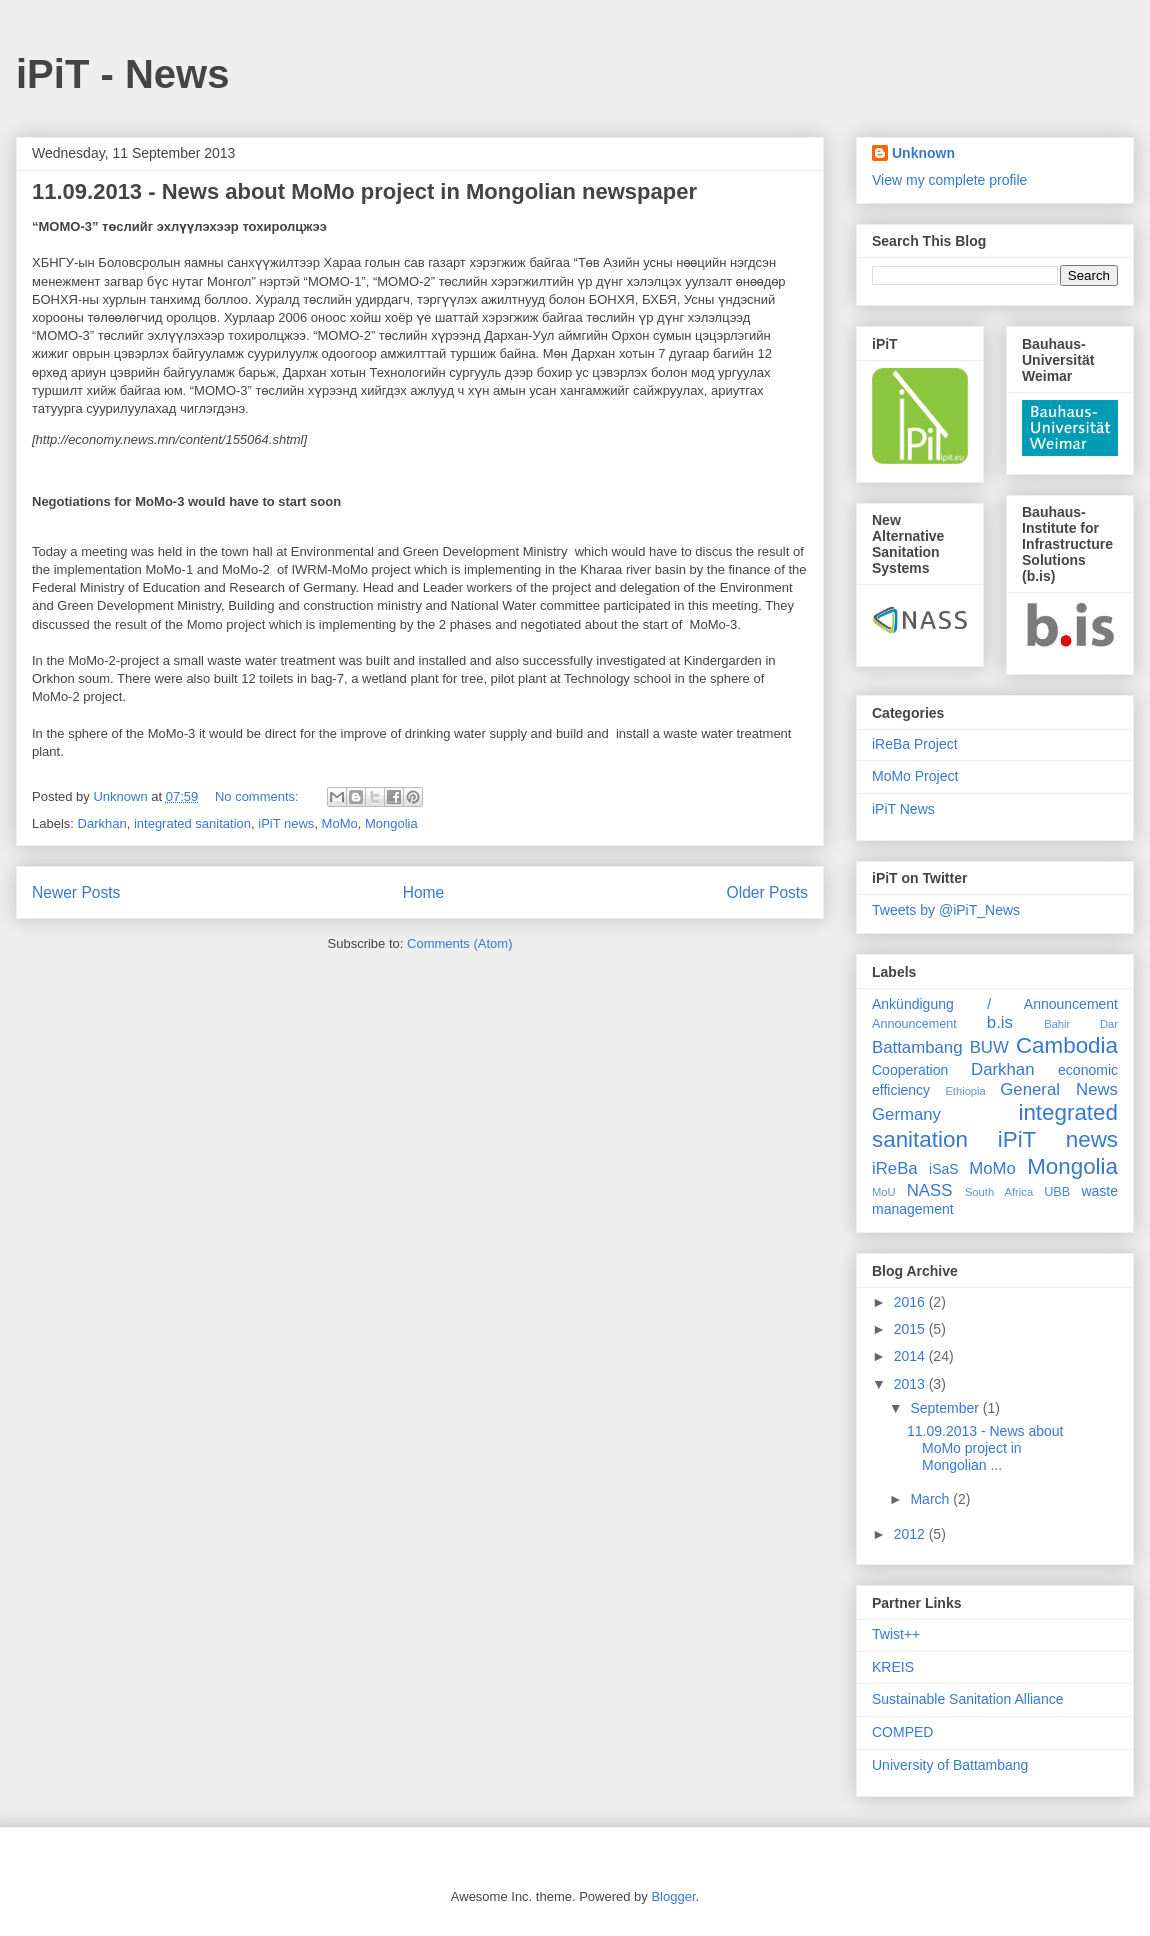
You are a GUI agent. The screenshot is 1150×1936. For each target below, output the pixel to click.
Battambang (917, 1047)
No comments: (258, 796)
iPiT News (903, 809)
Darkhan (102, 823)
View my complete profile (949, 180)
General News (1059, 1089)
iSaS (944, 1169)
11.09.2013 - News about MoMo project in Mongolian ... (985, 1448)
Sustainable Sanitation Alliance (967, 1699)
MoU (884, 1192)
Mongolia (391, 823)
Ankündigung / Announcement (995, 1004)
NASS (930, 1190)
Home (424, 892)
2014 (911, 1356)
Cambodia (1067, 1045)
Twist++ (896, 1634)
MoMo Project (915, 776)
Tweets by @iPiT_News (946, 910)
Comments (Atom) (459, 943)
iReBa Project (915, 744)
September (946, 1408)
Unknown (923, 153)
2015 (911, 1329)
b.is (1000, 1022)
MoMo (340, 823)
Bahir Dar (1081, 1024)
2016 (911, 1302)
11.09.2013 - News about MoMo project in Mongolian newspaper (364, 191)
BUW (989, 1047)
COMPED (902, 1732)
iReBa (895, 1168)
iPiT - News (122, 74)
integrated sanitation (192, 823)
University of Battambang (950, 1765)
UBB (1057, 1192)
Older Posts (767, 892)
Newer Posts (76, 892)
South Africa (999, 1192)
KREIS (893, 1667)
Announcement (914, 1024)
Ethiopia (965, 1091)
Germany (906, 1114)
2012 (911, 1534)
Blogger (673, 1896)
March (931, 1499)
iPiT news (286, 823)
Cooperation (910, 1070)
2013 (911, 1384)
